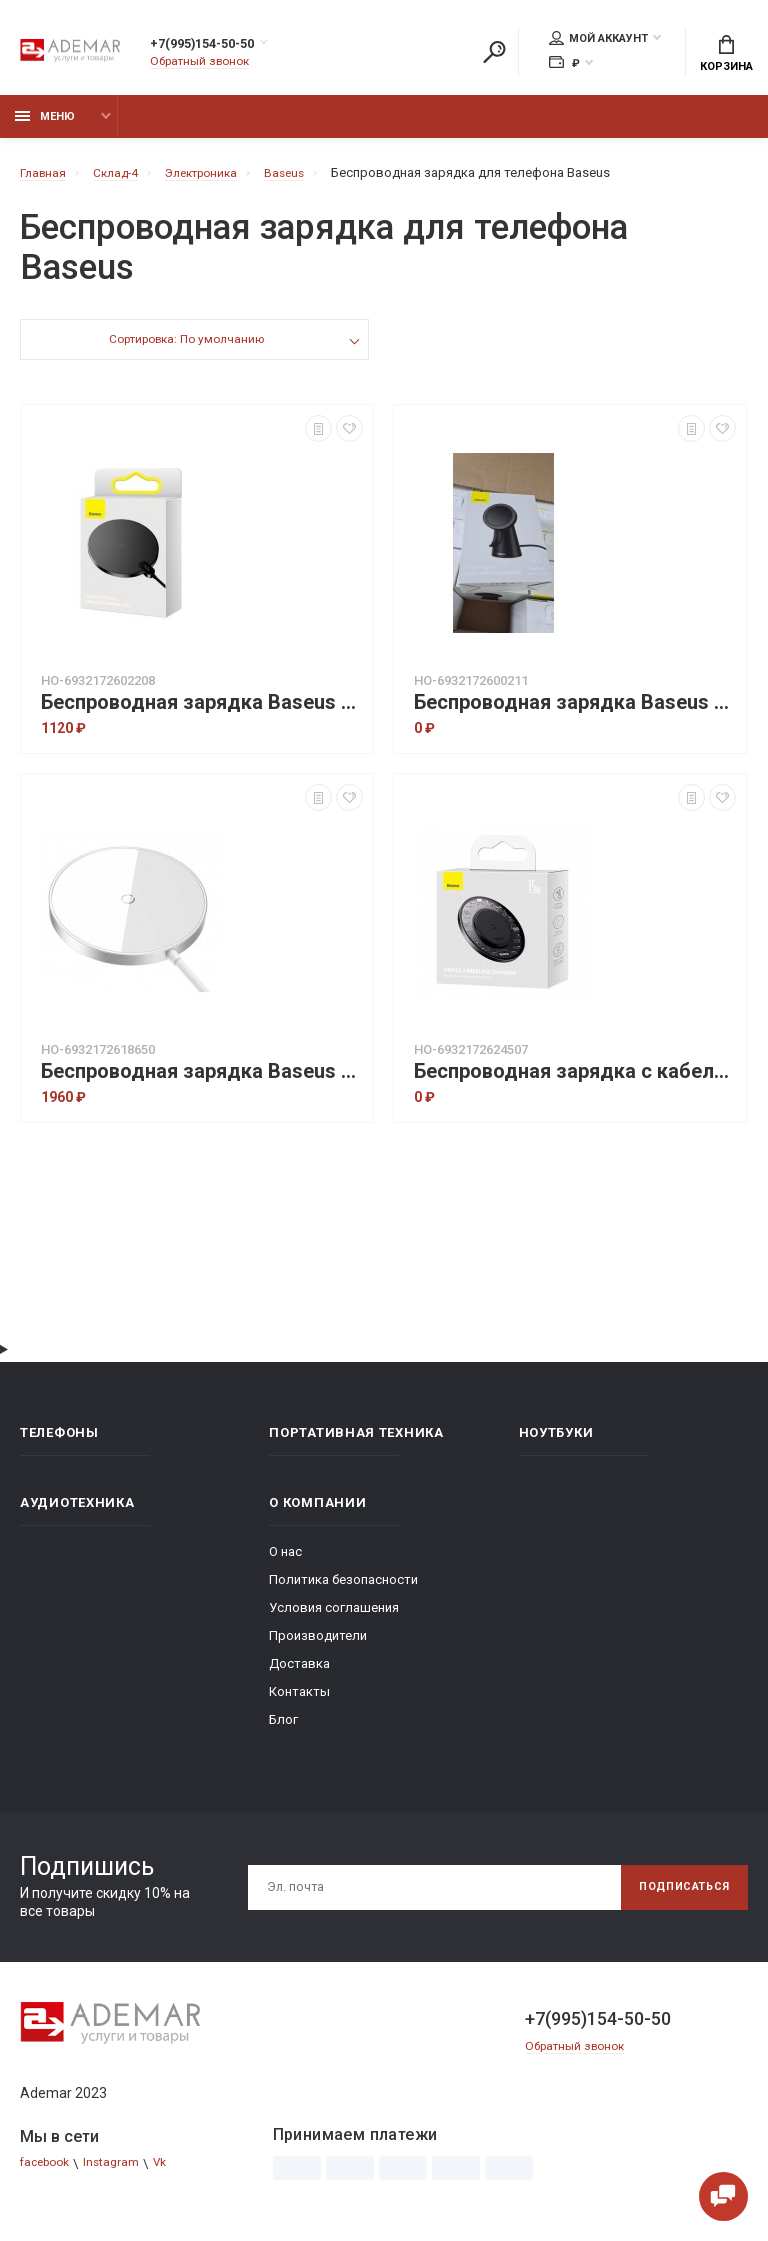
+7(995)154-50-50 (223, 47)
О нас (285, 1562)
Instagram (121, 2174)
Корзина (726, 56)
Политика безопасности (343, 1590)
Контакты (299, 1702)
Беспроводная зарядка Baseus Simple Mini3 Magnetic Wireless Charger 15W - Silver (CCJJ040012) (202, 1082)
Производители (318, 1646)
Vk (172, 2174)
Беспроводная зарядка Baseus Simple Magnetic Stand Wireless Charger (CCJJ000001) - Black (575, 713)
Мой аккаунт (598, 41)
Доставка (299, 1674)
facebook (48, 2174)
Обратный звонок (205, 64)
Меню (45, 127)
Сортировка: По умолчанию (185, 352)
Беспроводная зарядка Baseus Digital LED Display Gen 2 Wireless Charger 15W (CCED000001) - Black (202, 713)
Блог (283, 1730)
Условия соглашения (334, 1618)
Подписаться (676, 1898)
